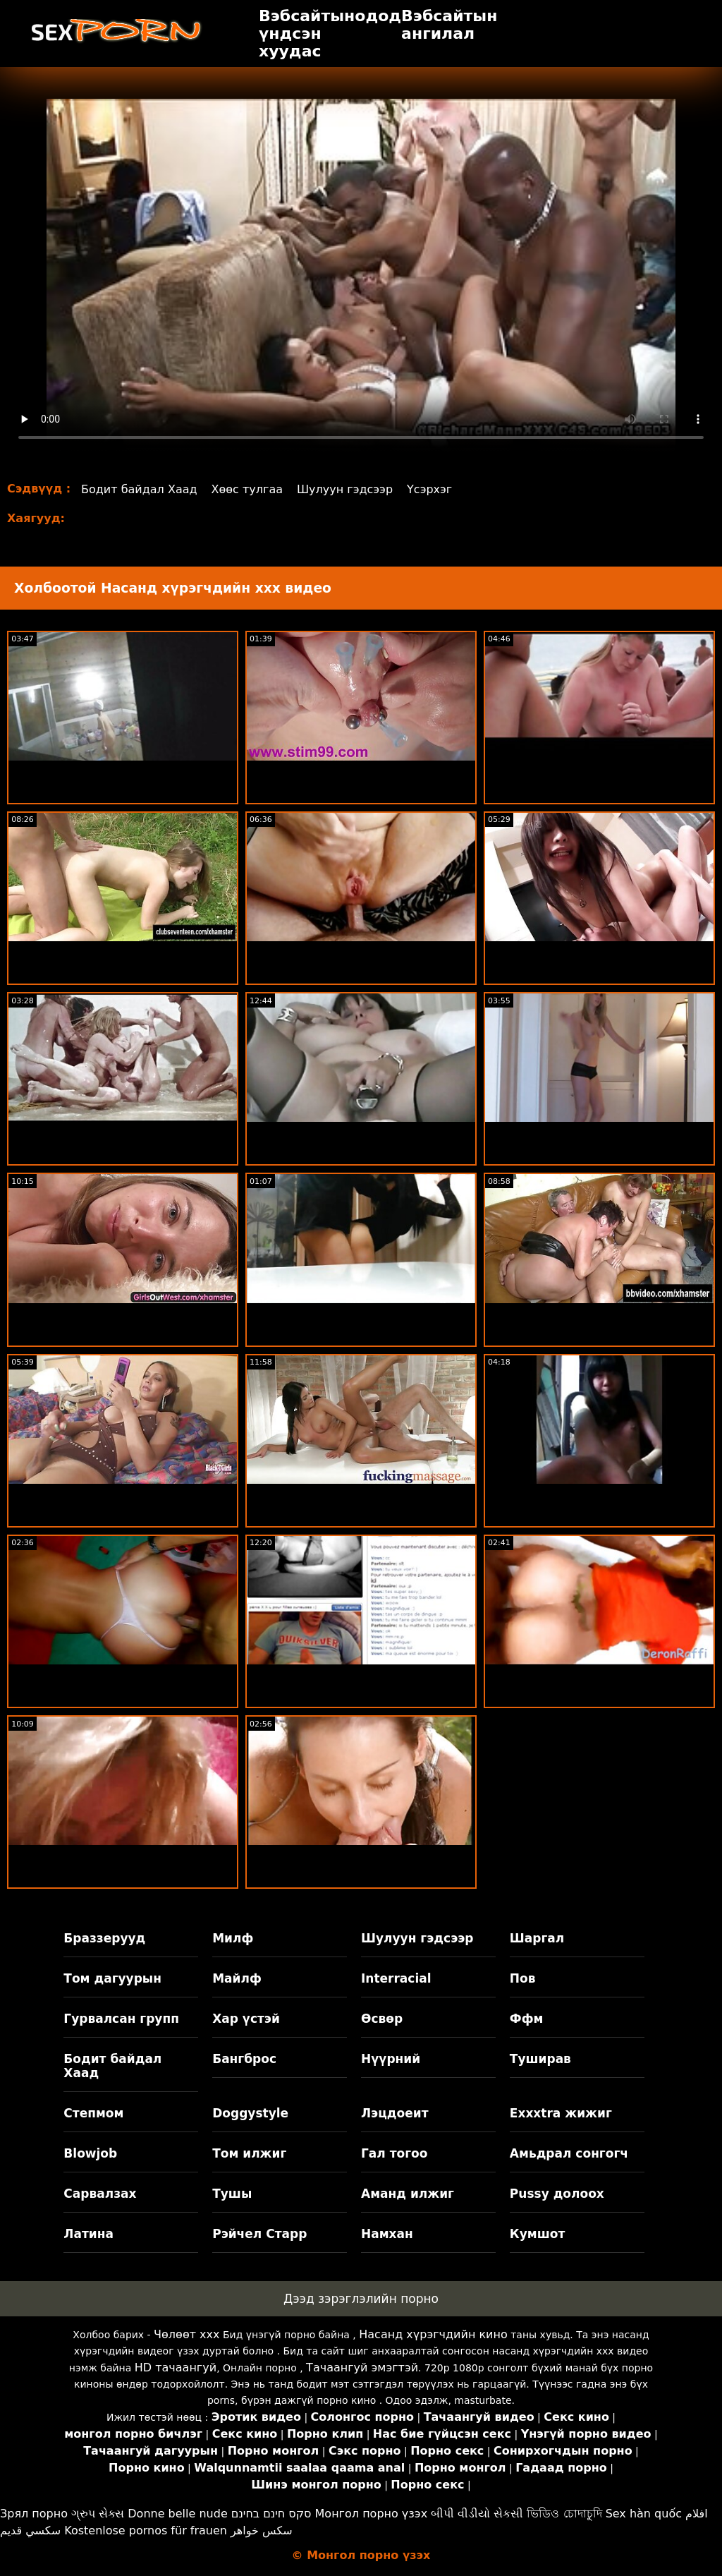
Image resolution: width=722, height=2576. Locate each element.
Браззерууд (104, 1938)
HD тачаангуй (175, 2367)
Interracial (396, 1978)
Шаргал (537, 1938)
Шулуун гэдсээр (345, 489)
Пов (523, 1978)
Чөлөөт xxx (186, 2334)
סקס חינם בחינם (271, 2513)
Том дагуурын (112, 1978)
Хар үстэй (246, 2019)
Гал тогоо (394, 2153)
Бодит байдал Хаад (139, 489)
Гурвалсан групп (121, 2019)
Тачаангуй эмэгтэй (362, 2367)
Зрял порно (34, 2513)
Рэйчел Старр (259, 2234)
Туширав (540, 2059)
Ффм (527, 2019)
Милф (232, 1938)
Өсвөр (382, 2019)
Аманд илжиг (407, 2194)
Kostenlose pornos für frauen (145, 2530)
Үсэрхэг (429, 489)
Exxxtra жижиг (561, 2113)
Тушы (232, 2194)
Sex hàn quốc (644, 2513)
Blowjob (90, 2153)
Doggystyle (250, 2113)
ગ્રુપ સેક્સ (97, 2513)
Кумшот (537, 2234)
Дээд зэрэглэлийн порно (361, 2299)
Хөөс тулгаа (247, 489)
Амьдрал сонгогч (569, 2153)
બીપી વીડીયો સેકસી (477, 2513)
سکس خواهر (262, 2530)
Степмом (93, 2113)
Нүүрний (390, 2059)
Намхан (387, 2234)
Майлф (237, 1978)
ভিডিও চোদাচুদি (564, 2513)
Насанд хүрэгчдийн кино (433, 2334)
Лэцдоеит (395, 2113)
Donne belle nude (177, 2513)
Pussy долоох (557, 2194)
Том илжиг (249, 2153)
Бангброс (244, 2059)
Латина (88, 2234)
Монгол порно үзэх (371, 2513)
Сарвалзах (99, 2194)
